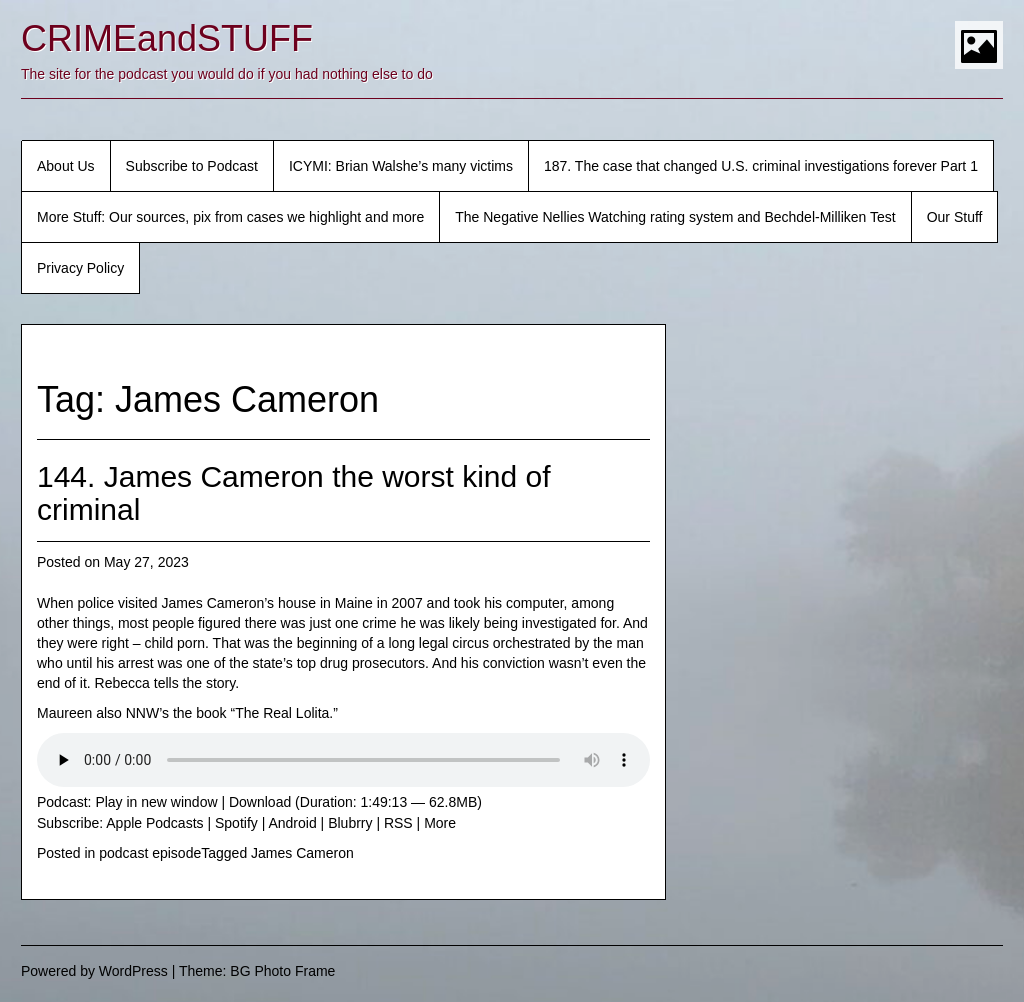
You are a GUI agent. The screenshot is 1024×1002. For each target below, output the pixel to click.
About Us (66, 166)
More (440, 823)
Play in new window (156, 802)
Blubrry (350, 823)
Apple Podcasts (154, 823)
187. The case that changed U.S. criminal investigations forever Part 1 (761, 166)
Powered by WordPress (94, 971)
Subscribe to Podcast (192, 166)
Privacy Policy (80, 268)
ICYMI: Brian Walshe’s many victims (401, 166)
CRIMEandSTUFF (167, 38)
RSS (398, 823)
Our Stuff (955, 217)
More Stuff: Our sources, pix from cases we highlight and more (230, 217)
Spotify (236, 823)
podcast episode (150, 853)
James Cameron (302, 853)
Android (292, 823)
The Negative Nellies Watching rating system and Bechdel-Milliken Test (675, 217)
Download (260, 802)
